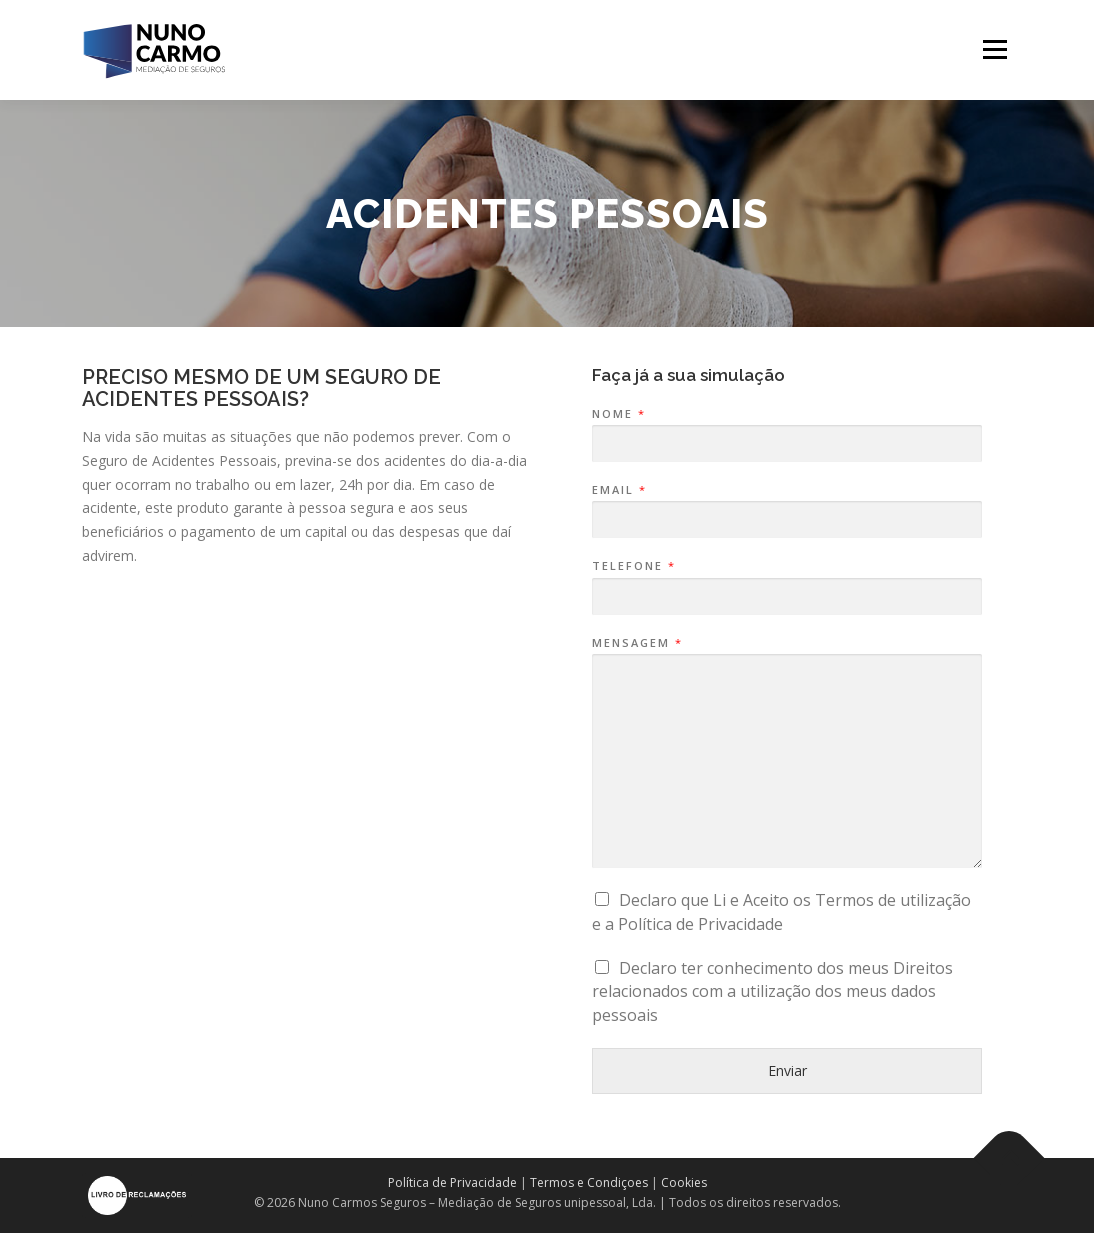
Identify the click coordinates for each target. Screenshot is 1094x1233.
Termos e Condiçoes (589, 1182)
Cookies (684, 1182)
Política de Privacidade (452, 1182)
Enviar (787, 1070)
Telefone (633, 566)
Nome (618, 414)
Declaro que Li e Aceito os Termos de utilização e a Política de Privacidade (781, 912)
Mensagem (636, 643)
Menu (994, 49)
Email (618, 490)
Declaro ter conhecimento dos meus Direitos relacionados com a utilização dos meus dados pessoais (772, 992)
